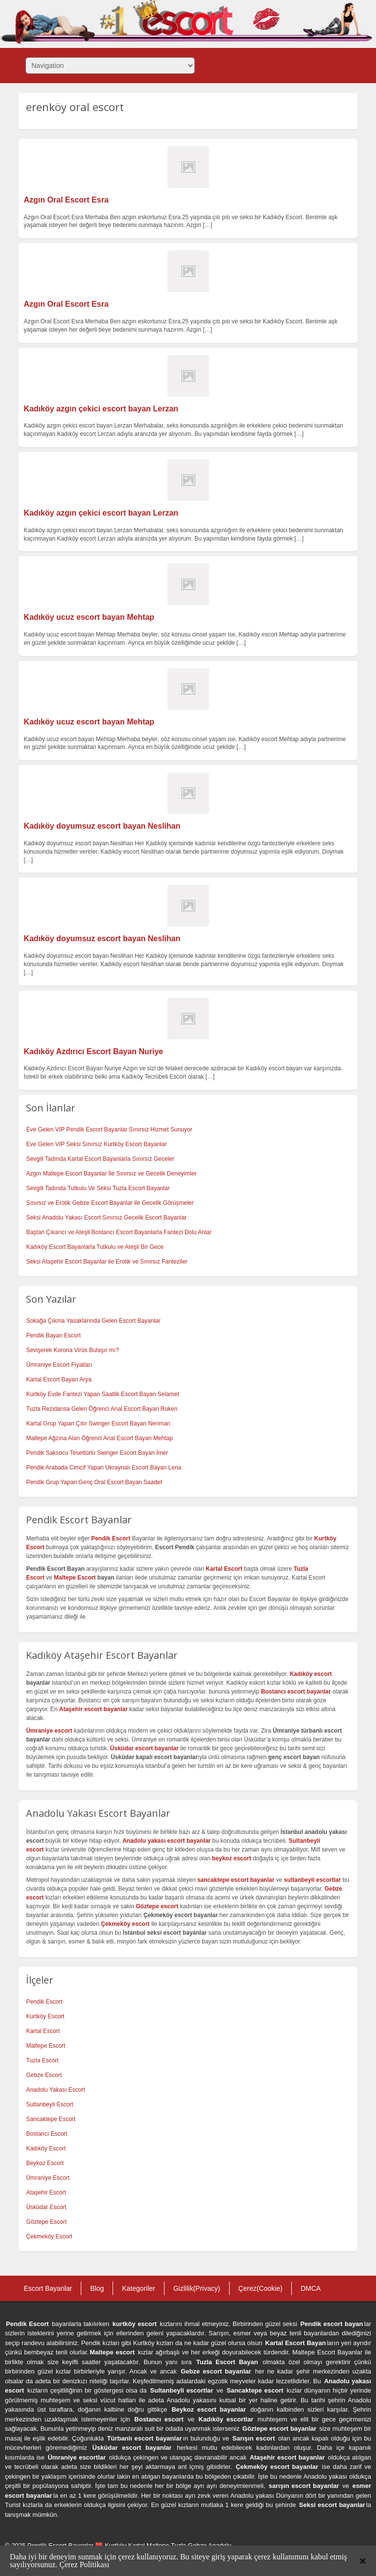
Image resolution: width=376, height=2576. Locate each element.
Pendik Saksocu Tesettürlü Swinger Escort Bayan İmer (97, 1452)
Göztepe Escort (46, 2221)
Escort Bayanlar (48, 2288)
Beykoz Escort (45, 2163)
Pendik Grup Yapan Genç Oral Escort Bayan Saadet (94, 1482)
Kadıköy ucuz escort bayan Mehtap (89, 617)
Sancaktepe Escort (50, 2119)
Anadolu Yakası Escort (55, 2089)
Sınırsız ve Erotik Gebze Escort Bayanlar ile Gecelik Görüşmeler (109, 1202)
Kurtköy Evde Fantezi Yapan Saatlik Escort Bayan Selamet (102, 1394)
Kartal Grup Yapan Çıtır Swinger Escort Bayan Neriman (98, 1423)
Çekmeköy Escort (49, 2236)
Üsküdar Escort (46, 2207)
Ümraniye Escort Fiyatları (59, 1364)
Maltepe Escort (74, 1577)
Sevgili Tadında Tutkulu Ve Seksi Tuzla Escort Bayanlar (97, 1188)
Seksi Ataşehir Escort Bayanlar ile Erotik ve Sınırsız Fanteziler (106, 1261)
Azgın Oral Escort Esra (66, 200)
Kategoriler (138, 2288)
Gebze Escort (44, 2075)
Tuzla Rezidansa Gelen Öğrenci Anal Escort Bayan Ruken (101, 1408)
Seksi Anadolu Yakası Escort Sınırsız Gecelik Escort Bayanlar (106, 1217)
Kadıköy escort (311, 1674)
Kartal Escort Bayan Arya (58, 1379)
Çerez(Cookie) (260, 2288)
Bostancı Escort (46, 2133)
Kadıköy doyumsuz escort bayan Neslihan (102, 826)
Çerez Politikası (84, 2564)
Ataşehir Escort (46, 2192)
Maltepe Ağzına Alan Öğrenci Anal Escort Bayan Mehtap (99, 1438)
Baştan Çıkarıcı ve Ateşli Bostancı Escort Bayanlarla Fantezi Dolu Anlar (119, 1232)
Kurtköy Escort (45, 2016)
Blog (97, 2288)
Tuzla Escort (42, 2060)
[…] (207, 225)
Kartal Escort (43, 2031)
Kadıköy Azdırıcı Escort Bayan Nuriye (93, 1051)
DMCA (311, 2288)
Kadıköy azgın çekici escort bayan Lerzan (101, 409)
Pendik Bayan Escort (53, 1335)
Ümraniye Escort (48, 2177)
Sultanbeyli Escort (49, 2104)
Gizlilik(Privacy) (196, 2288)
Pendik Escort (44, 2001)
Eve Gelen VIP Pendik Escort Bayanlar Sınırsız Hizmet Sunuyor (109, 1129)
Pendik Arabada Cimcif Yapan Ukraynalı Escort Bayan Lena (103, 1467)
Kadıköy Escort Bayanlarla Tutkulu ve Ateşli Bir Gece (95, 1246)
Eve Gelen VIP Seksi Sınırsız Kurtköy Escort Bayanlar (96, 1144)
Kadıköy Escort (46, 2148)
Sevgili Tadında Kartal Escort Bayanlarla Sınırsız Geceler (100, 1158)
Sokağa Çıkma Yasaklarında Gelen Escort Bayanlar (93, 1320)
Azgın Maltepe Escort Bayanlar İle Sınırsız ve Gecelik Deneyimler (111, 1173)
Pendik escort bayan (331, 2323)
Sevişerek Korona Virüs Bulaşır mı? (72, 1350)
